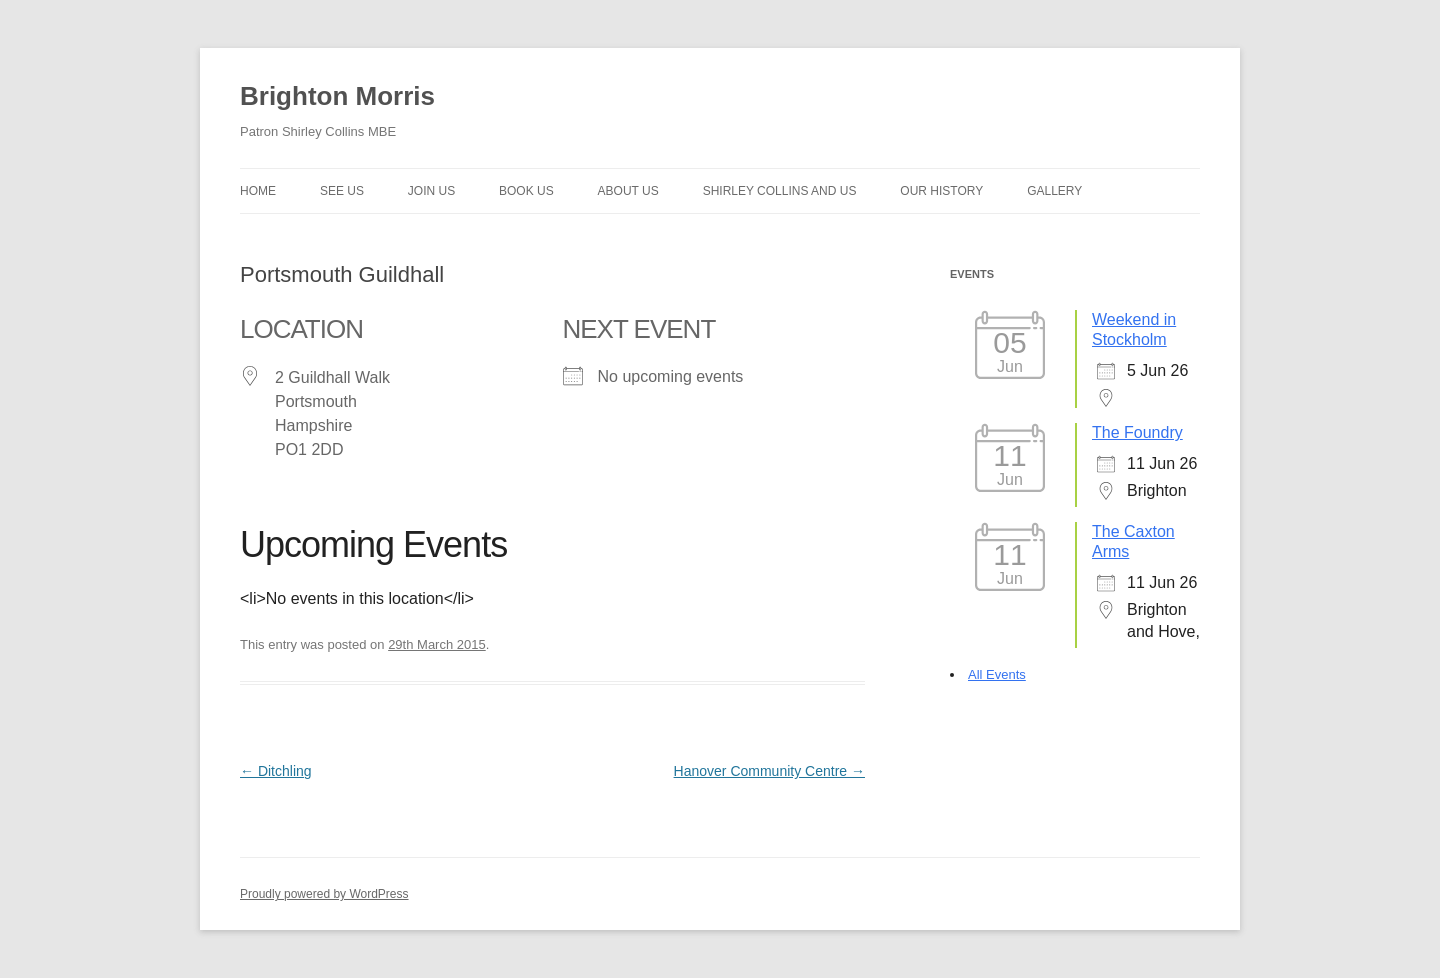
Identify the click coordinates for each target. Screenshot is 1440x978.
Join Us (431, 191)
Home (258, 191)
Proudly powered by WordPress (324, 894)
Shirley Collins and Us (780, 191)
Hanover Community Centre (769, 771)
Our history (941, 191)
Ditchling (276, 771)
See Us (342, 191)
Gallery (1054, 191)
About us (628, 191)
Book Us (526, 191)
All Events (997, 674)
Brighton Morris (337, 96)
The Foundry (1137, 432)
